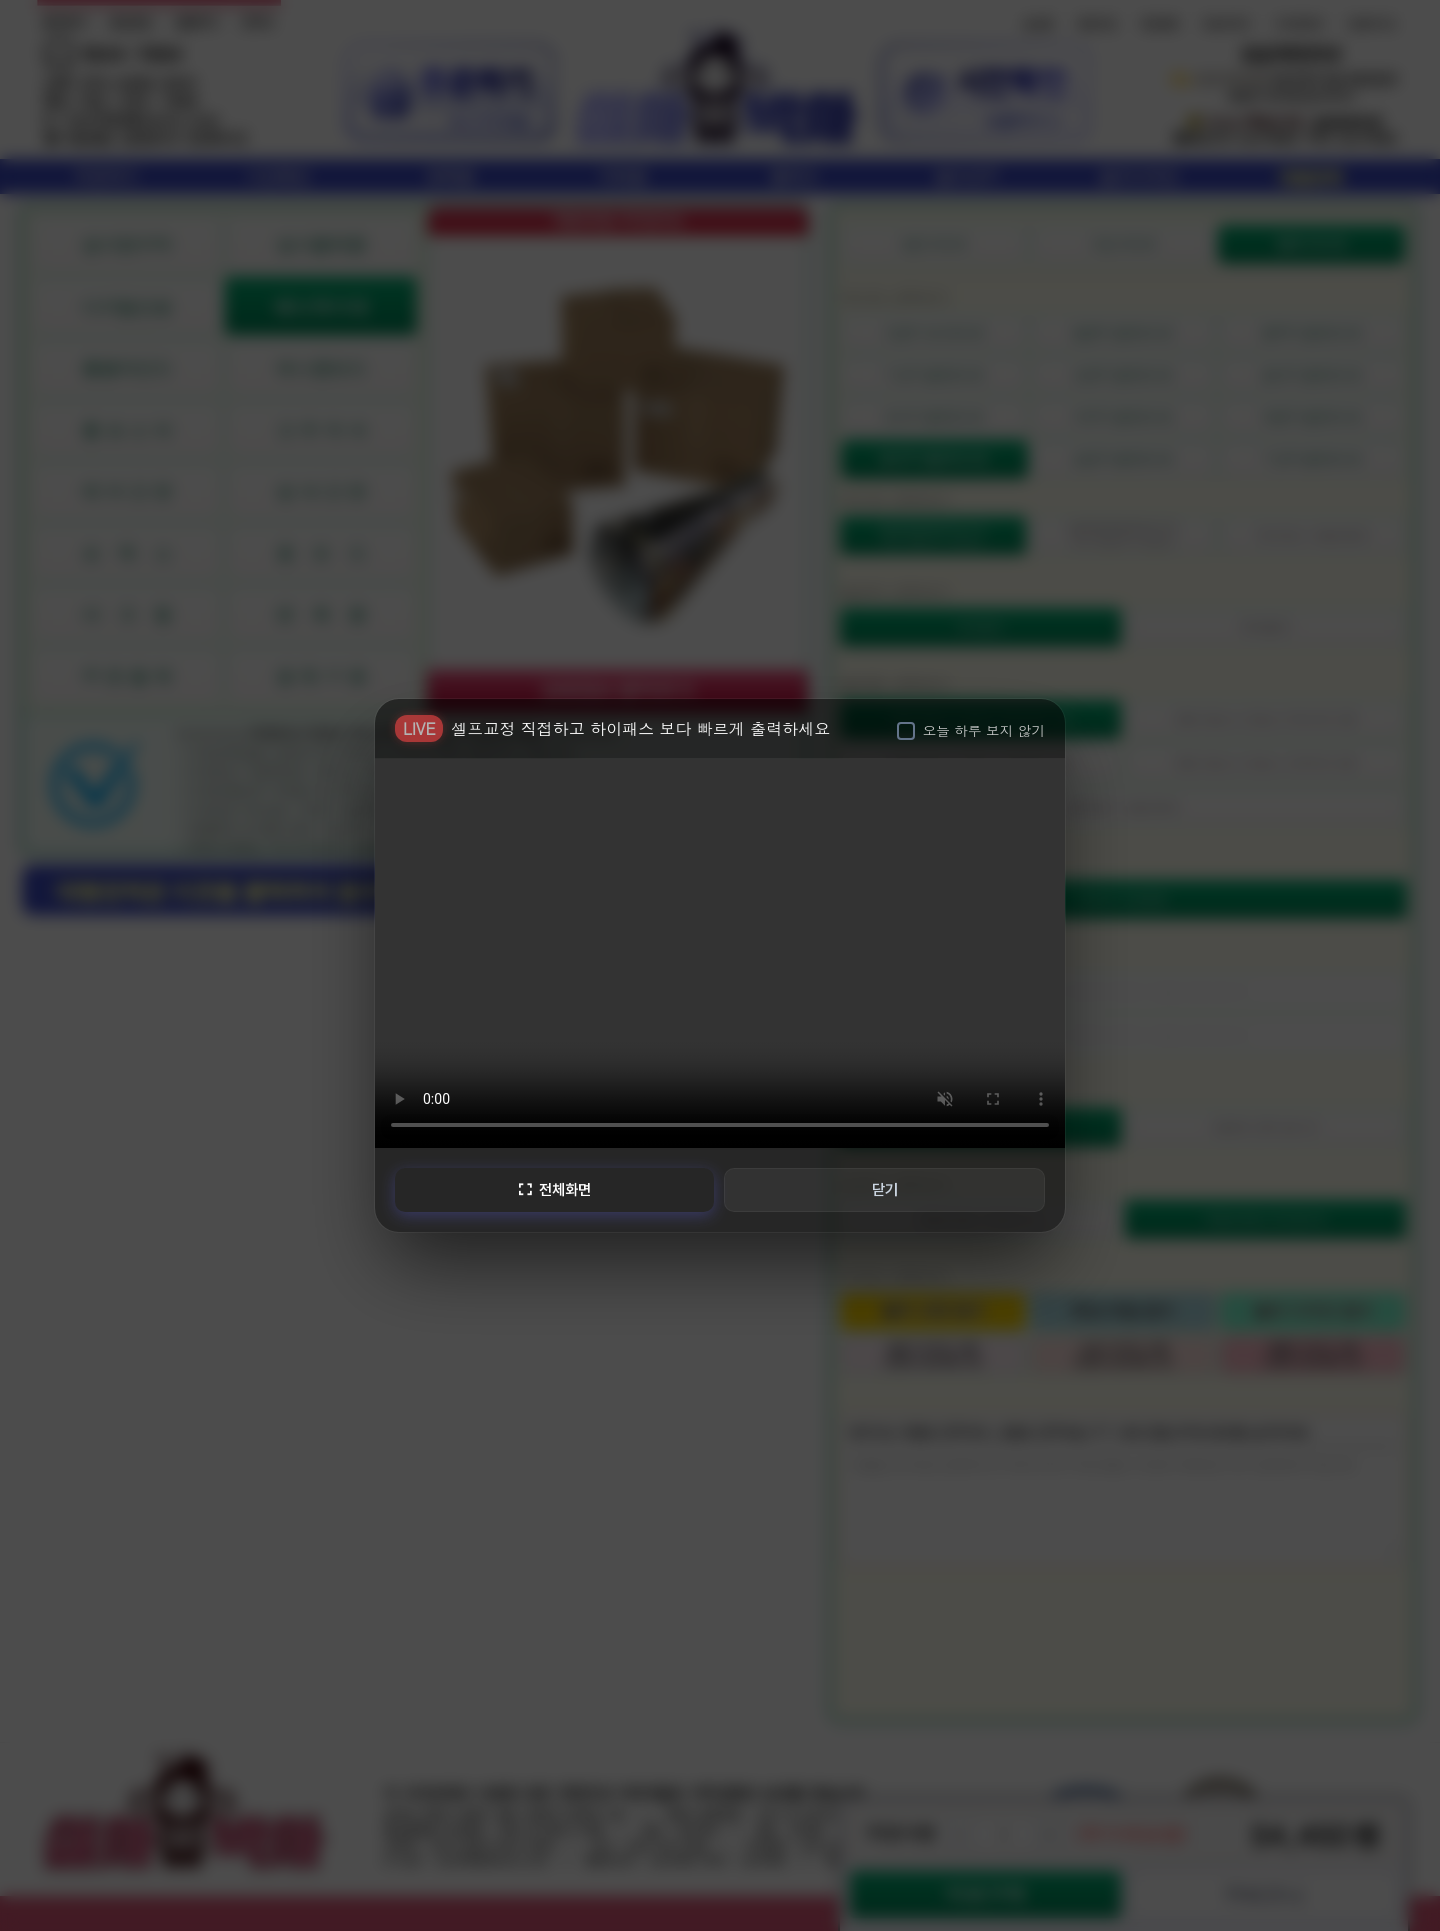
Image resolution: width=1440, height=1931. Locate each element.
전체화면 (553, 1189)
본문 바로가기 (0, 0)
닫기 (886, 1189)
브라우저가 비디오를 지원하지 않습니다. (720, 951)
